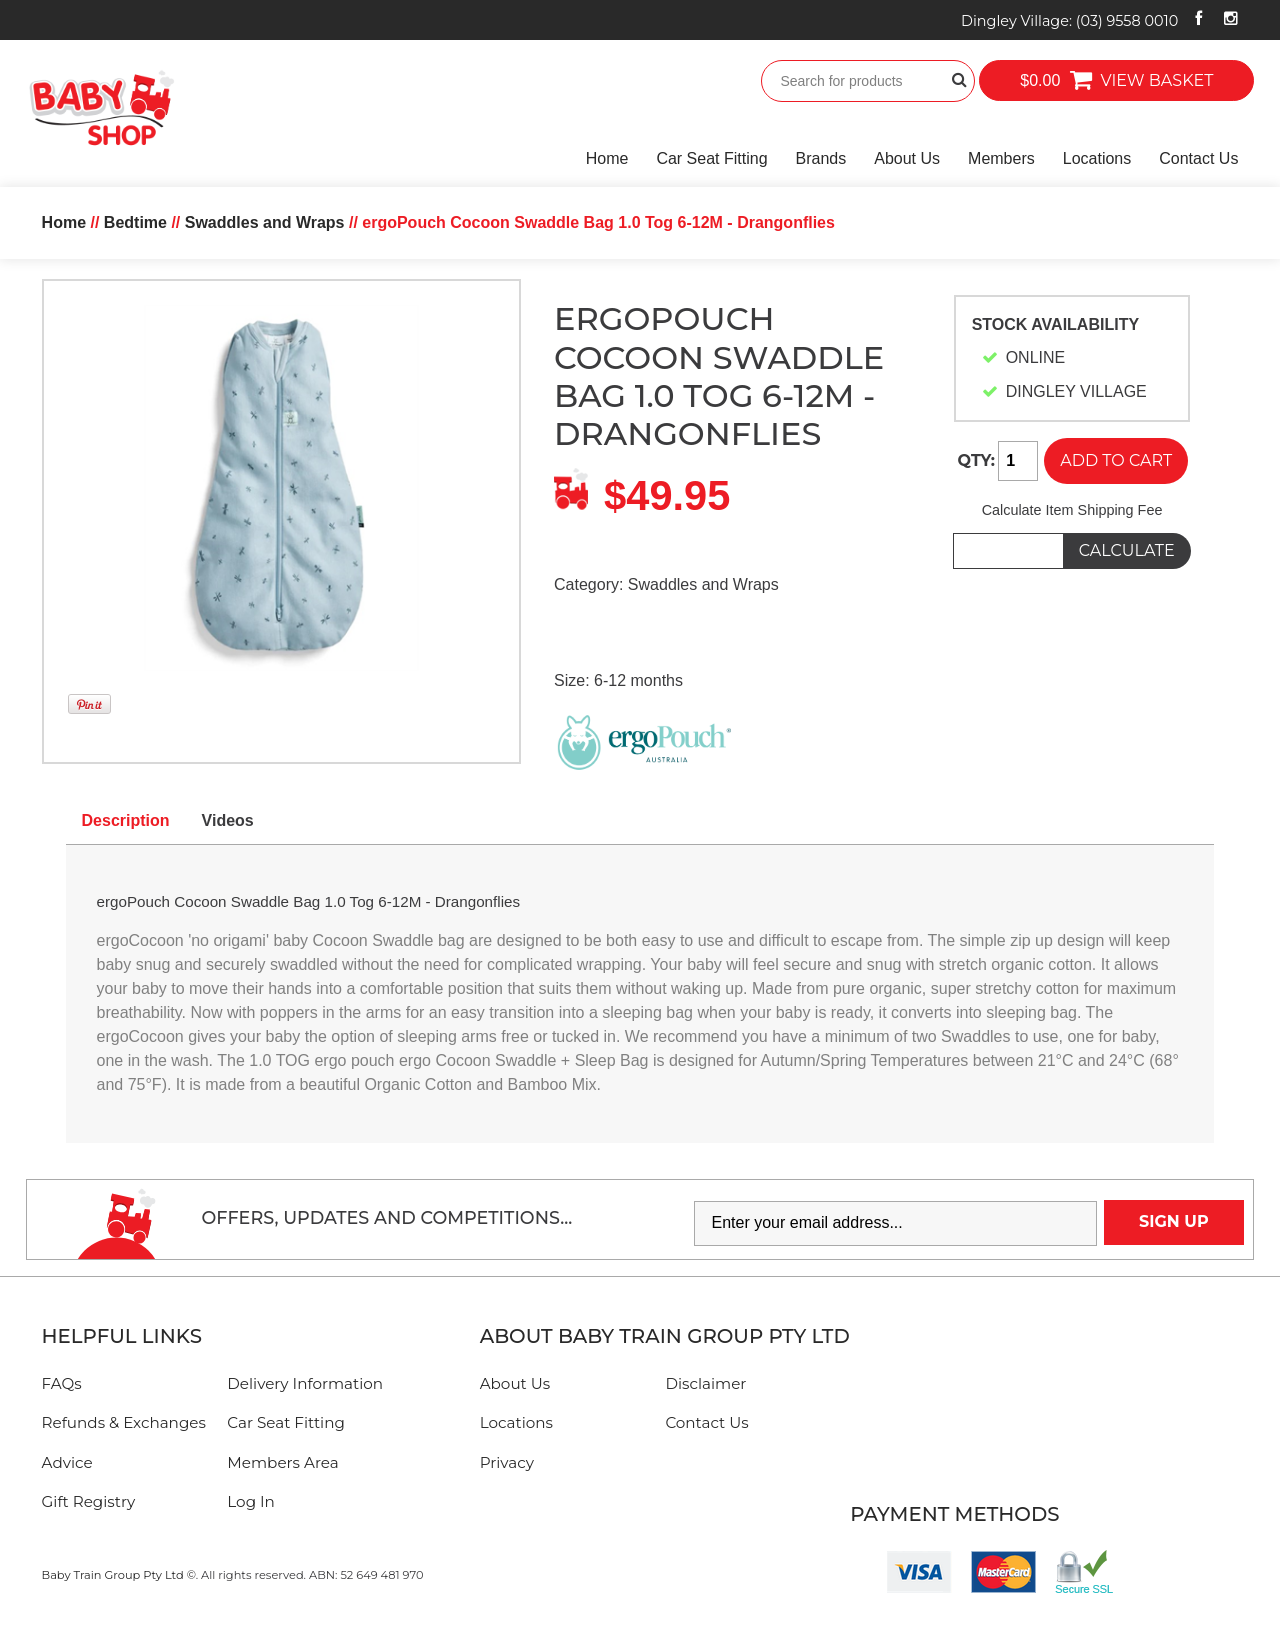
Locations (1097, 158)
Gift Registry (89, 1501)
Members (1001, 158)
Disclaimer (705, 1383)
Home (607, 158)
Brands (821, 158)
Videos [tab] (228, 820)
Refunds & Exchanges (124, 1422)
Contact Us (1198, 158)
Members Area (282, 1462)
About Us (907, 158)
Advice (67, 1462)
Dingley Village (1069, 21)
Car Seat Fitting (711, 158)
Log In (251, 1501)
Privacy (507, 1462)
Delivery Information (305, 1383)
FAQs (62, 1383)
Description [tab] (126, 820)
